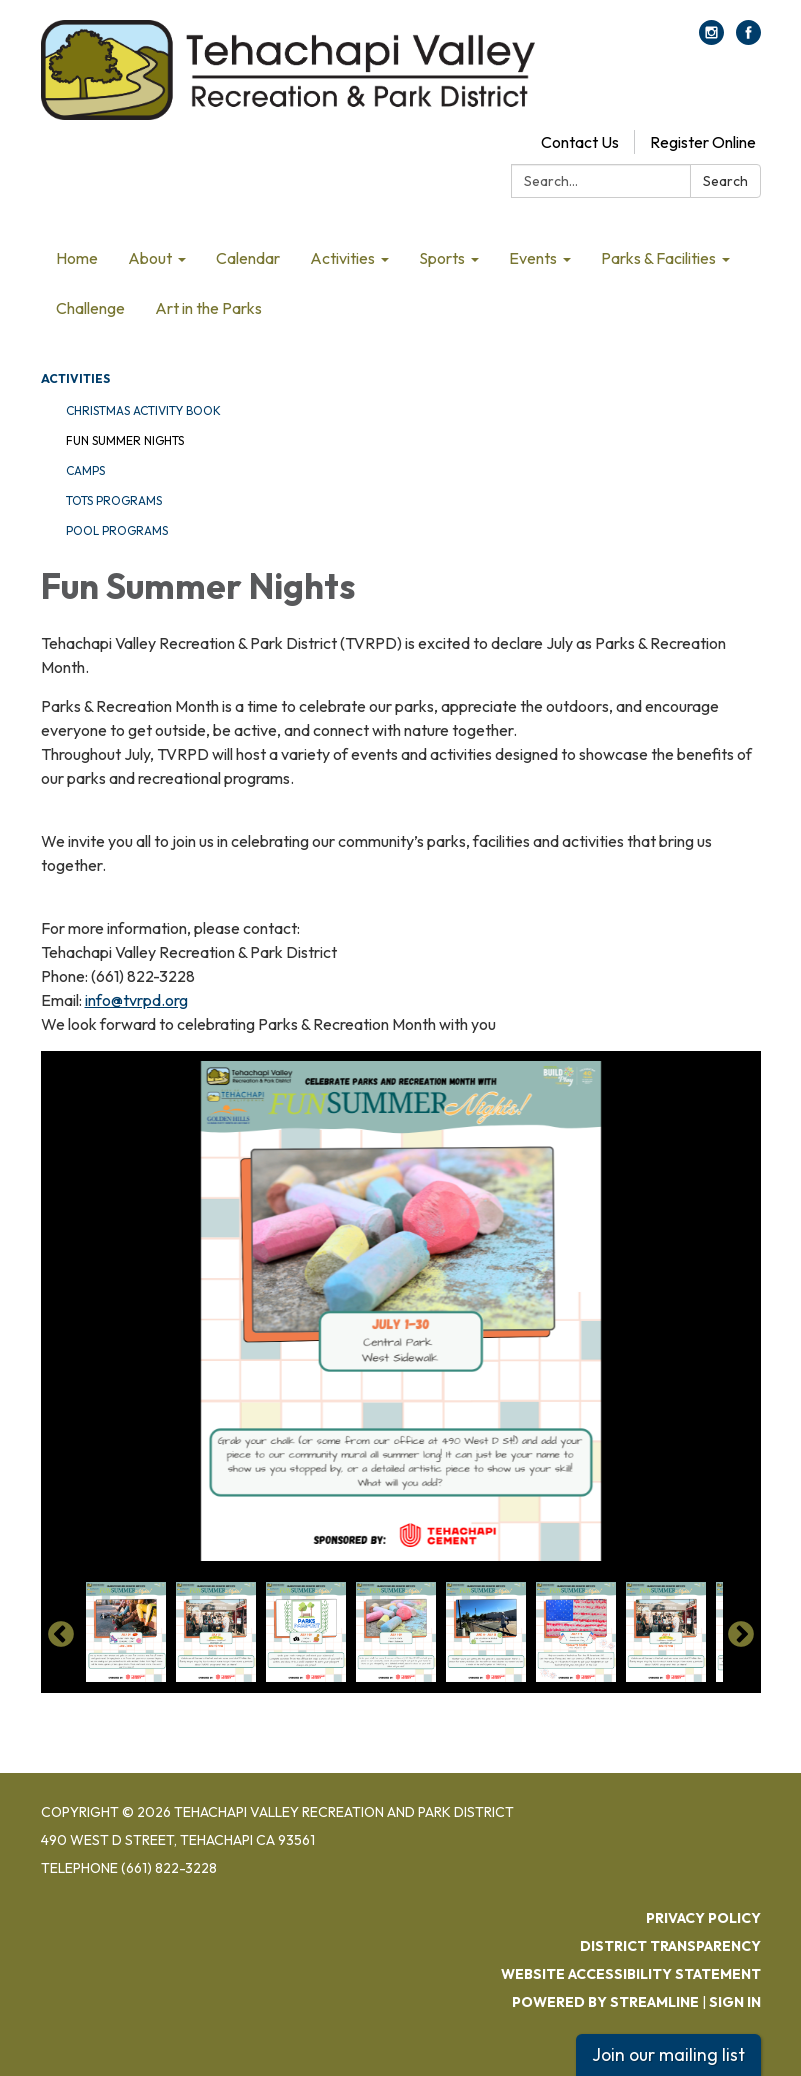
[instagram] (711, 39)
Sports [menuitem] (442, 258)
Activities (75, 378)
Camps (85, 470)
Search (725, 181)
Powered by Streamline (605, 2002)
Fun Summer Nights (125, 440)
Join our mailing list (668, 2054)
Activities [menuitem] (342, 258)
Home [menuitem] (77, 258)
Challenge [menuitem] (90, 308)
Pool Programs (117, 530)
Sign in (735, 2002)
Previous (61, 1635)
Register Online (703, 142)
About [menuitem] (150, 258)
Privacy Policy (703, 1918)
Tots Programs (114, 500)
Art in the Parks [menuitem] (208, 308)
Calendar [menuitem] (248, 258)
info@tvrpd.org (136, 1000)
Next (741, 1635)
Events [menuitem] (533, 258)
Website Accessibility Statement (631, 1974)
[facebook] (748, 39)
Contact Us (580, 142)
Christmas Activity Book (143, 410)
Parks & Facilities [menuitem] (658, 258)
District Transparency (670, 1946)
